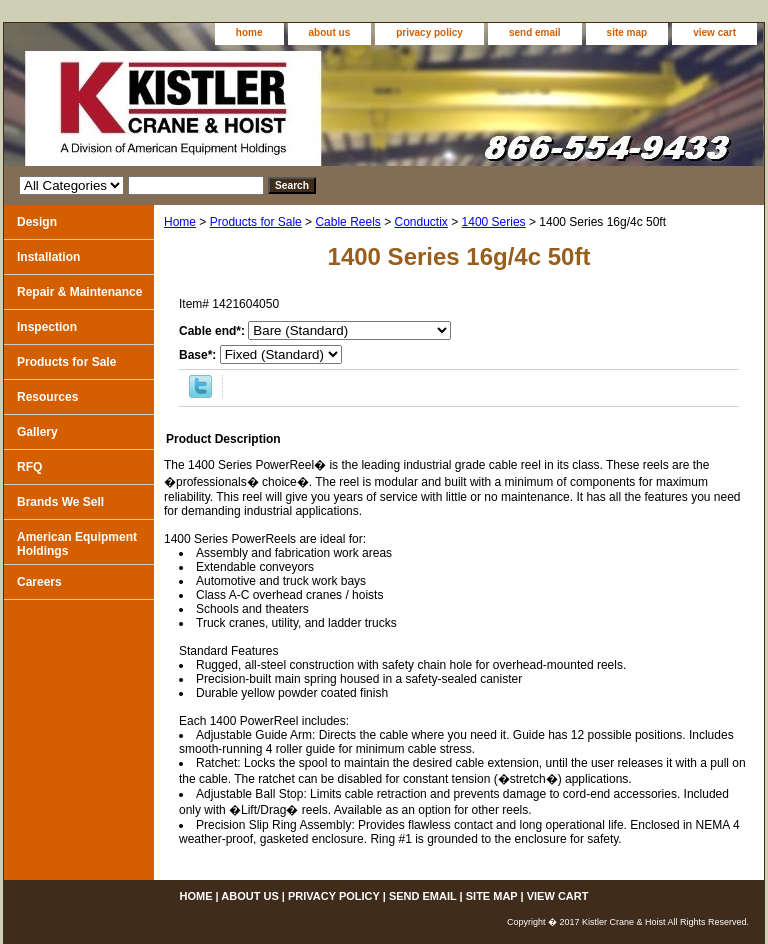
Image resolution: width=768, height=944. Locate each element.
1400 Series (494, 222)
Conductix (421, 222)
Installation (48, 257)
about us (330, 32)
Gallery (37, 432)
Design (37, 222)
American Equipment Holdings (77, 544)
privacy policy (429, 32)
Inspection (47, 327)
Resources (47, 397)
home (249, 32)
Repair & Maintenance (79, 292)
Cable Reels (347, 222)
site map (627, 32)
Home (180, 222)
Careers (39, 582)
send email (535, 32)
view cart (714, 32)
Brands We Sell (60, 502)
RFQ (29, 467)
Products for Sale (256, 222)
